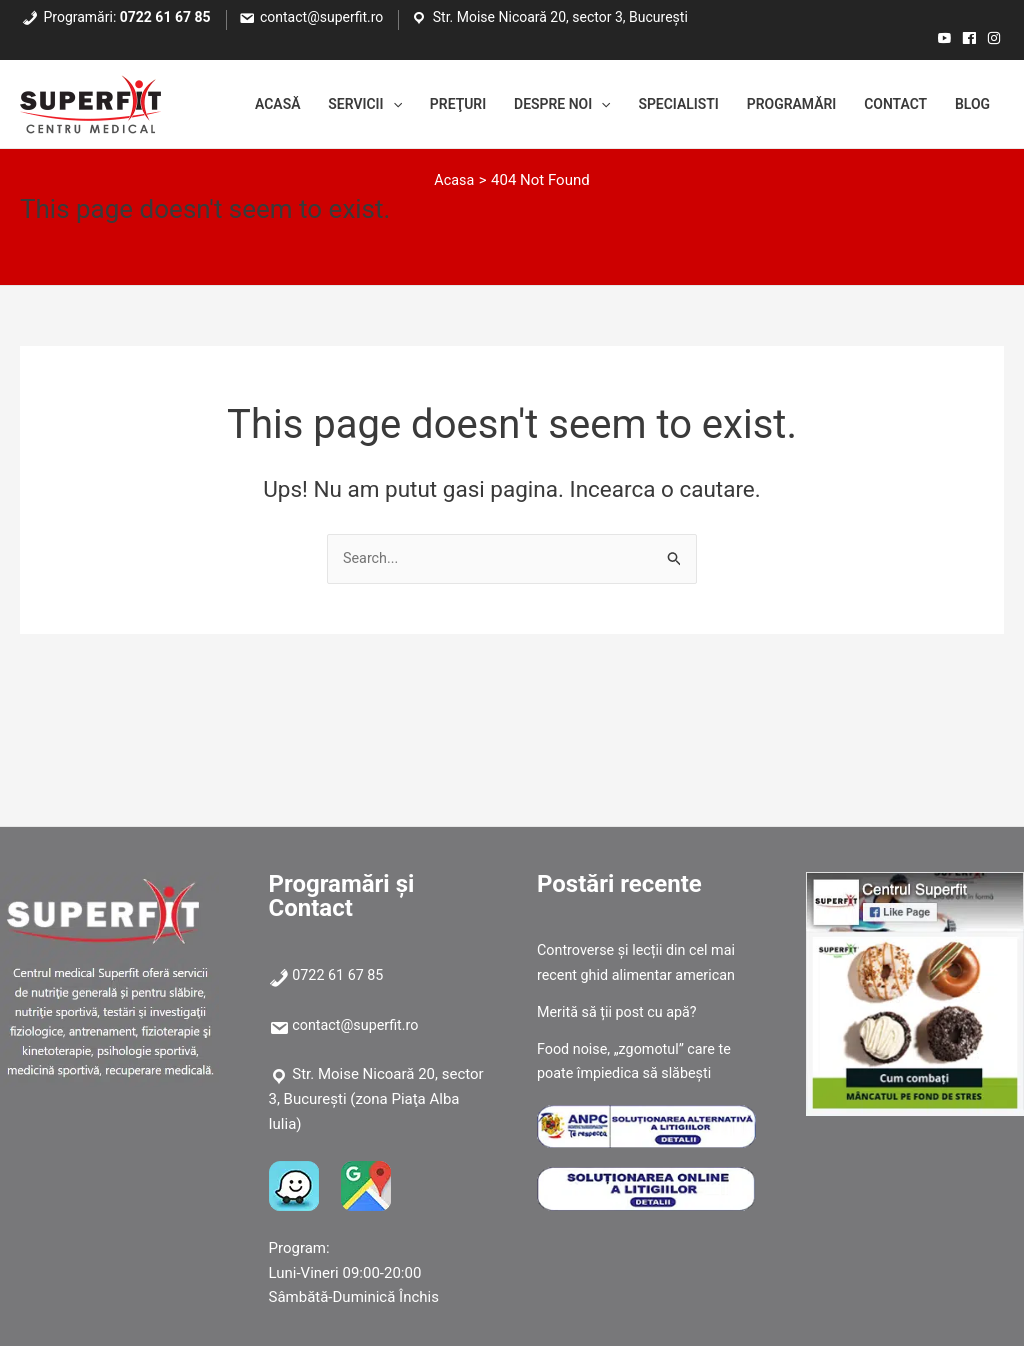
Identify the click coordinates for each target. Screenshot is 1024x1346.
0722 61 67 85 (165, 17)
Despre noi (529, 105)
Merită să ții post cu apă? (620, 1012)
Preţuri (417, 105)
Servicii (317, 105)
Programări (775, 105)
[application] (347, 105)
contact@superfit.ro (321, 17)
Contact (888, 105)
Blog (970, 105)
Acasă (223, 105)
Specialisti (654, 105)
